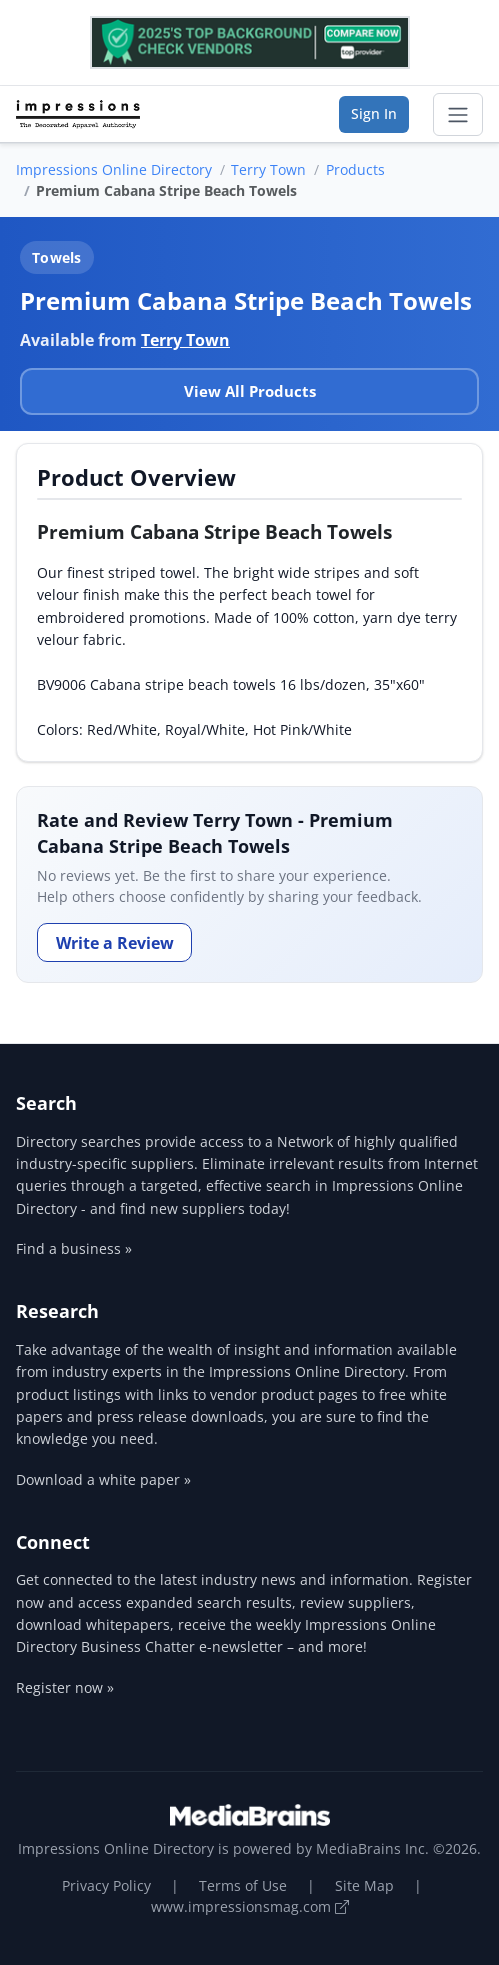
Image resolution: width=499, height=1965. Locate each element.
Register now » (65, 1687)
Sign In (374, 113)
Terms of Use (243, 1885)
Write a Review (115, 943)
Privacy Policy (106, 1885)
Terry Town (268, 169)
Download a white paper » (103, 1479)
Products (355, 169)
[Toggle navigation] (458, 115)
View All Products (250, 391)
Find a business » (74, 1248)
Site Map (364, 1885)
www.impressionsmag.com (250, 1906)
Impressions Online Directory (114, 169)
